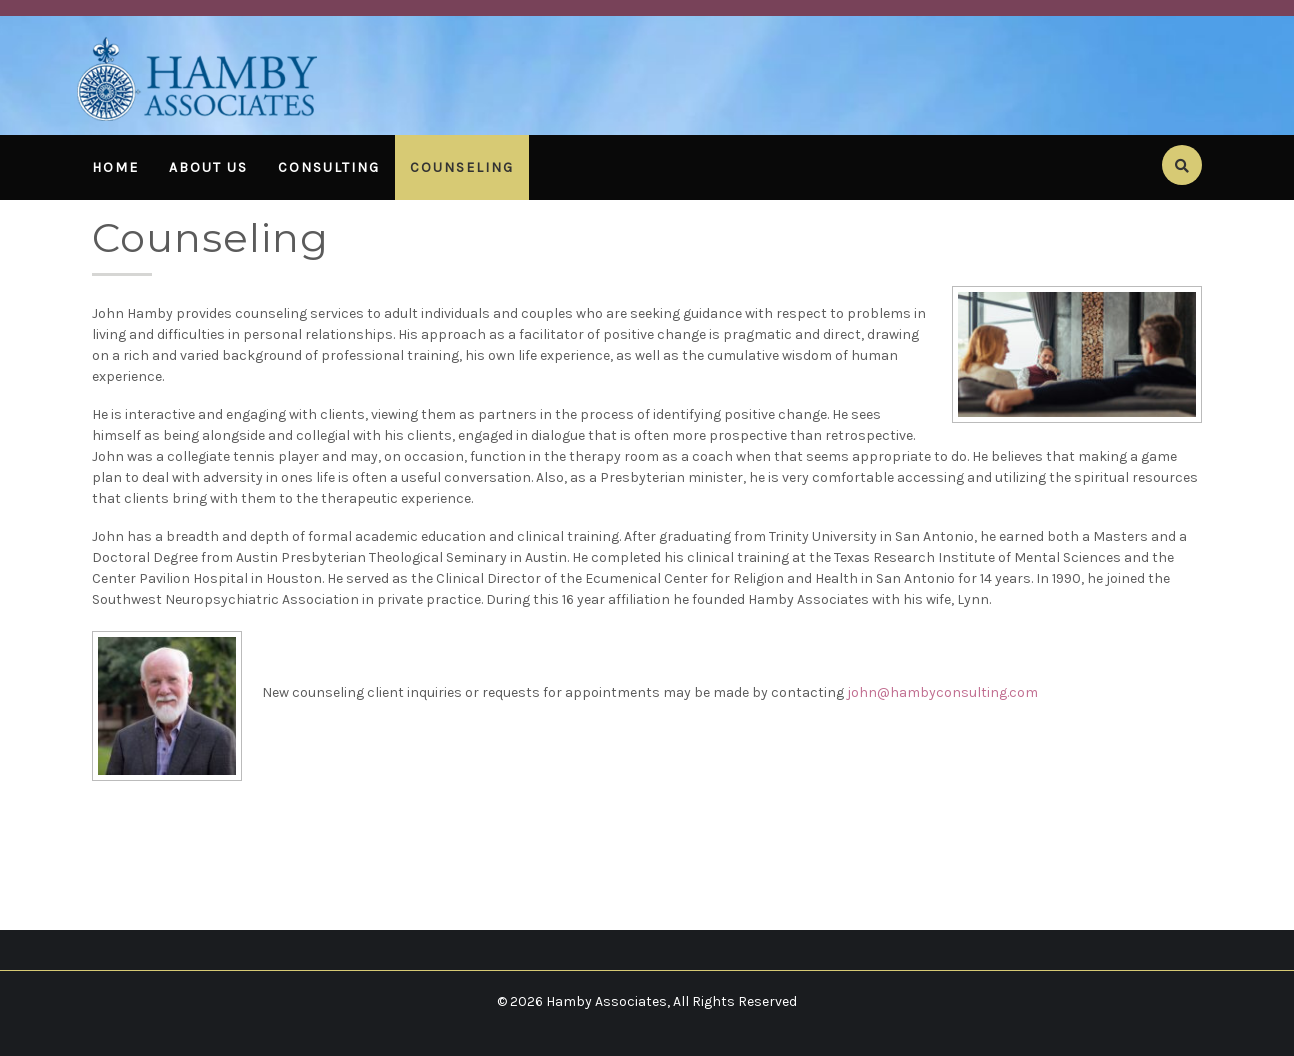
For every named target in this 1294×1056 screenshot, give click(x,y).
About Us (208, 167)
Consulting (329, 167)
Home (115, 167)
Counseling (462, 167)
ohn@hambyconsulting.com (944, 692)
